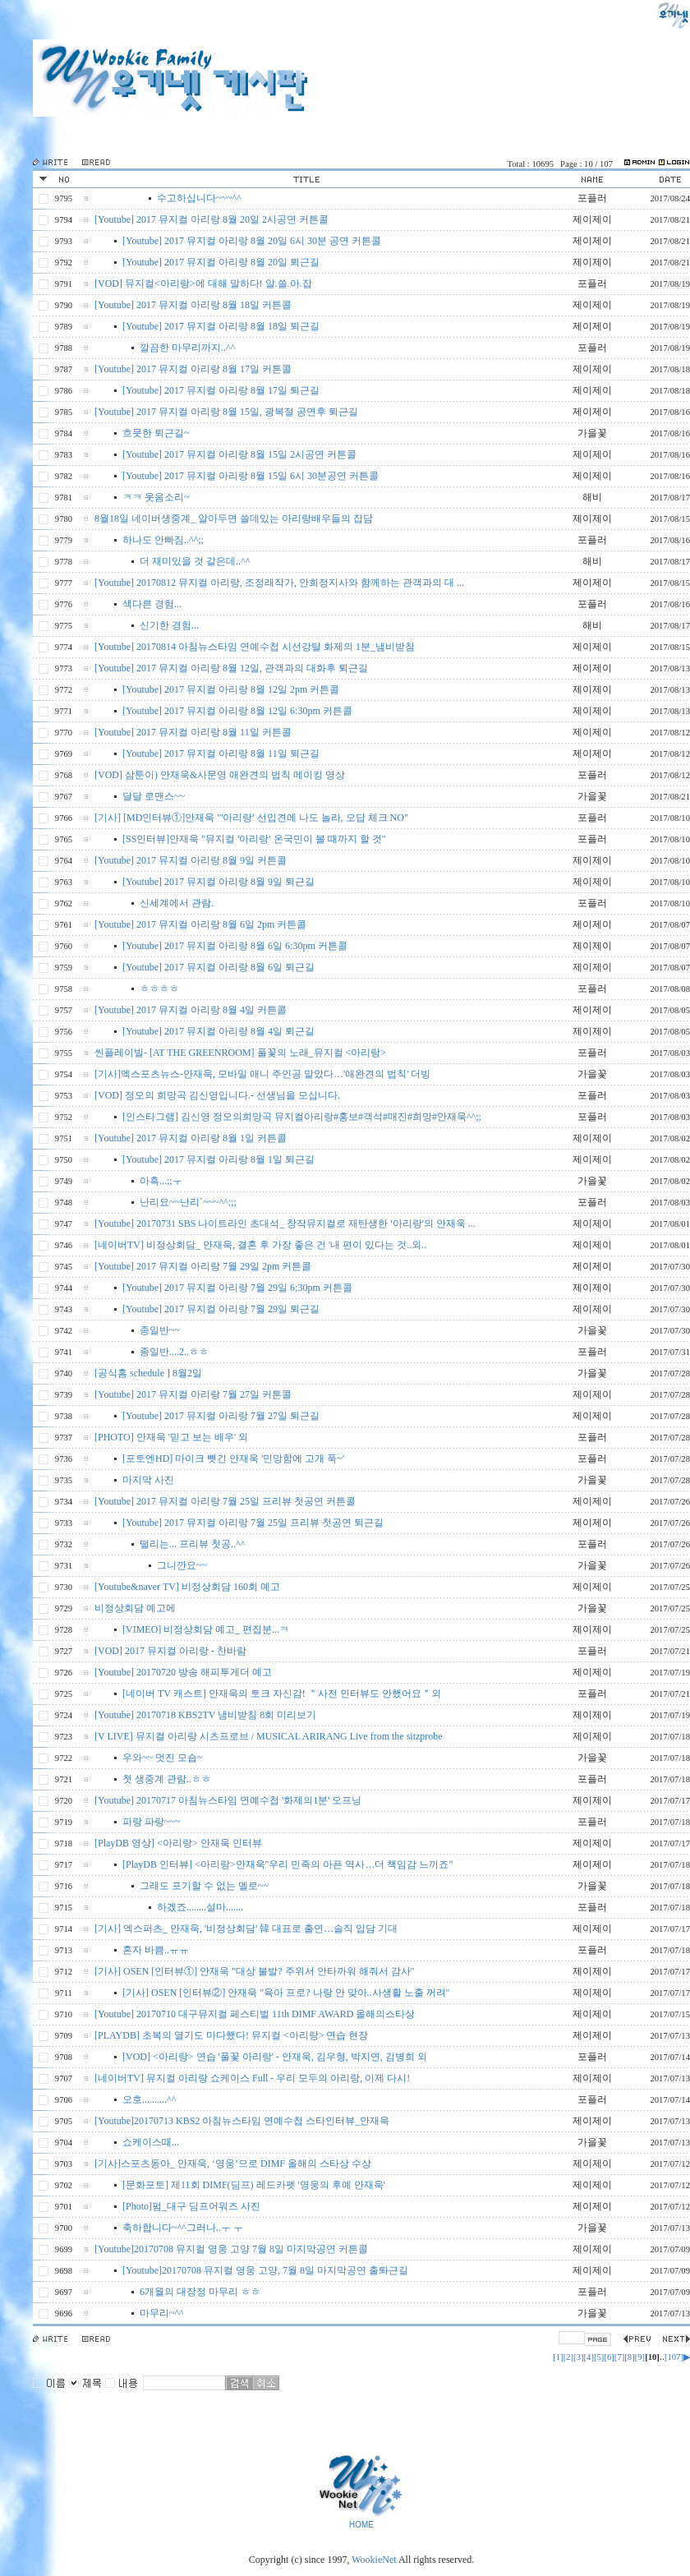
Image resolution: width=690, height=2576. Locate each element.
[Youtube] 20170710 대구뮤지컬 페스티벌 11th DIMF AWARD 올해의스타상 (254, 2014)
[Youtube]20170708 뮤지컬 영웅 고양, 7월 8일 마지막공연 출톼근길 (265, 2270)
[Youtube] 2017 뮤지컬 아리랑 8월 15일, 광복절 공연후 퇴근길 (226, 411)
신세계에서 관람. (177, 903)
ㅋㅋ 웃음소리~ (156, 497)
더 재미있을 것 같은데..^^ (195, 561)
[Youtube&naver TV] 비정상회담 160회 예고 (187, 1586)
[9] (640, 2357)
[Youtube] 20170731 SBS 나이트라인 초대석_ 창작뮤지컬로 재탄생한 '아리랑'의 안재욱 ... (285, 1223)
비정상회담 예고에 (135, 1608)
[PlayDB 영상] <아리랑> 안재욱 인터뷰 (178, 1843)
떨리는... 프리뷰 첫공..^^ (192, 1544)
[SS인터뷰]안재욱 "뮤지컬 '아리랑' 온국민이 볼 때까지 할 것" (253, 839)
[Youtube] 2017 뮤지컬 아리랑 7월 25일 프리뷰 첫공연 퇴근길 (253, 1522)
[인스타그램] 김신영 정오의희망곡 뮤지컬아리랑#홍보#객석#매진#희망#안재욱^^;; (301, 1116)
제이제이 (592, 219)
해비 (592, 497)
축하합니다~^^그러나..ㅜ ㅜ (182, 2227)
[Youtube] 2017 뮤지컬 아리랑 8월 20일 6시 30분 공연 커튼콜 (251, 241)
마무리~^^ (162, 2313)
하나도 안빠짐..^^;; (163, 540)
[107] (674, 2357)
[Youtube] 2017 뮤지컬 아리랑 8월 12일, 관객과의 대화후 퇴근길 (231, 668)
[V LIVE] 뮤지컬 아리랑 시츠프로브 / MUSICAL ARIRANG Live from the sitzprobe (268, 1736)
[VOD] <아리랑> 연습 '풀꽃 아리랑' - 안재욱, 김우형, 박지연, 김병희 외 (274, 2056)
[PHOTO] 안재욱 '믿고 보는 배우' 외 (171, 1437)
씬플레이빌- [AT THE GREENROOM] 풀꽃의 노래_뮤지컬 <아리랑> (240, 1052)
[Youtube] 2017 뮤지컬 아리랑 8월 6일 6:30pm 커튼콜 (234, 946)
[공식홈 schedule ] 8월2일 (148, 1373)
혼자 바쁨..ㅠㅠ (155, 1950)
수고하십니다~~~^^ (199, 198)
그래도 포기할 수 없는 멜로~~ (204, 1886)
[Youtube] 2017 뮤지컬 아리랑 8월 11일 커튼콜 (193, 732)
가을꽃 (592, 433)
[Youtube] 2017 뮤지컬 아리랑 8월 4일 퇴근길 (218, 1031)
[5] (599, 2357)
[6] (609, 2357)
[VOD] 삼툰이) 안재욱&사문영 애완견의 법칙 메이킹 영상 (219, 775)
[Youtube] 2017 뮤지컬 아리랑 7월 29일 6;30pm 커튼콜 (237, 1287)
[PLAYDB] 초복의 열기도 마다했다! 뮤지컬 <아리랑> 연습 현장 (231, 2035)
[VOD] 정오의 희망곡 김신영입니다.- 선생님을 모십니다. (217, 1095)
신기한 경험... (169, 625)
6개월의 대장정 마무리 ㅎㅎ (200, 2291)
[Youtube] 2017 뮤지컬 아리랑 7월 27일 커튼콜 (193, 1394)
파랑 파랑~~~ (151, 1821)
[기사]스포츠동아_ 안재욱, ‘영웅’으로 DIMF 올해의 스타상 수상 (232, 2163)
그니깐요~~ (182, 1565)
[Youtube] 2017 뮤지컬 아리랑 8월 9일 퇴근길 (218, 881)
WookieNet (375, 2559)
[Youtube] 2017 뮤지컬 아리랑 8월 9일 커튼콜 (190, 860)
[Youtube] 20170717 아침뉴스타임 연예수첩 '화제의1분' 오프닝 (227, 1800)
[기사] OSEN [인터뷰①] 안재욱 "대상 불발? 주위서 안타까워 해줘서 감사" (254, 1971)
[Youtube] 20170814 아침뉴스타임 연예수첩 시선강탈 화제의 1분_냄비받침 (254, 646)
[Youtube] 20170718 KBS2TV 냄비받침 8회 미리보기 (205, 1715)
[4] (589, 2357)
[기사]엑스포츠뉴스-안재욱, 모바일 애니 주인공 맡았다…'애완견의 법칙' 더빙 (262, 1074)
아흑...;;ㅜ (161, 1181)
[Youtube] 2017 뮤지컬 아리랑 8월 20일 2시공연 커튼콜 (211, 219)
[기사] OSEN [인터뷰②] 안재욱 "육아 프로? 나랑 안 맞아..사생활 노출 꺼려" (285, 1992)
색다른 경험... (152, 604)
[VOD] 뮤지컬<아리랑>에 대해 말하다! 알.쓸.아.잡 (203, 283)
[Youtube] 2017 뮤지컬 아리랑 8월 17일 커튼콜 (193, 369)
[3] (578, 2357)
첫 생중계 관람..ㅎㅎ (166, 1779)
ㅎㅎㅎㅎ (159, 988)
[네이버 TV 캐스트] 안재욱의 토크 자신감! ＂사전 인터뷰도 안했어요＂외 (281, 1693)
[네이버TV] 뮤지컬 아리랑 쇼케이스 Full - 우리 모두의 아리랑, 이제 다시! (252, 2078)
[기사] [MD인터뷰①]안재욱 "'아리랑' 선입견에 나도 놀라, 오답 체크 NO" (251, 817)
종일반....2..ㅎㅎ (174, 1351)
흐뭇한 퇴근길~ (156, 433)
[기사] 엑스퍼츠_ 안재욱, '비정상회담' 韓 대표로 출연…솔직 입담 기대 (246, 1928)
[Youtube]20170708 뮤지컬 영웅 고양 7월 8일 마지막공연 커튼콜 (231, 2249)
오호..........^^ (149, 2099)
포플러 (592, 198)
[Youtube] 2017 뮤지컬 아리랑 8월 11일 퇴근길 (221, 753)
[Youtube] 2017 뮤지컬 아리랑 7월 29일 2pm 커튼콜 (202, 1266)
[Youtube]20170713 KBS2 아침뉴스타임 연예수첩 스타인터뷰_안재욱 (241, 2121)
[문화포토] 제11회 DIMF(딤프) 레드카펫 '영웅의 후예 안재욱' (253, 2185)
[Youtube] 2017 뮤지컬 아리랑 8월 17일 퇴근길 (221, 390)
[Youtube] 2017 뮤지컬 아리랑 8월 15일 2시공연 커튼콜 (239, 454)
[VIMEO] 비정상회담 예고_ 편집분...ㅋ (205, 1629)
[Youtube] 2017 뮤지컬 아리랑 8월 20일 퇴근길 (221, 262)
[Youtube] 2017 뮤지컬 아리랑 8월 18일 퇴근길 (221, 326)
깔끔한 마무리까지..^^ (187, 347)
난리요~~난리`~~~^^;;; (188, 1202)
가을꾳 (592, 2227)
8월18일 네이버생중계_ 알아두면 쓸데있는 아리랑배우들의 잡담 (233, 518)
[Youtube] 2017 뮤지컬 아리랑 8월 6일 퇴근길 (218, 967)
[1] (558, 2357)
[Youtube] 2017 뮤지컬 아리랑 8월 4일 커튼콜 (190, 1010)
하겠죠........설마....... (200, 1907)
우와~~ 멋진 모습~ (162, 1757)
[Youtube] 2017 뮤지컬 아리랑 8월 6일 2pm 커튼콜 (200, 924)
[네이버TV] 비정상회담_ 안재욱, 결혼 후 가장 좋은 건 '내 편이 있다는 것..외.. (260, 1245)
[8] (629, 2357)
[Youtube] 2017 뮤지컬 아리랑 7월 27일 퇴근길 (221, 1416)
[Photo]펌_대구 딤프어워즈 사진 (191, 2206)
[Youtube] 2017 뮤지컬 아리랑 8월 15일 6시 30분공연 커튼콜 (250, 476)
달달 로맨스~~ (153, 796)
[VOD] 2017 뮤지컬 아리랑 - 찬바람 (170, 1651)
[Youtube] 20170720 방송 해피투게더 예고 (183, 1672)
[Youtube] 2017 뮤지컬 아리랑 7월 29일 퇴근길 (221, 1309)
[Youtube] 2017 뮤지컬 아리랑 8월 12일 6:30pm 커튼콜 (237, 711)
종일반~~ (160, 1330)
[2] (568, 2357)
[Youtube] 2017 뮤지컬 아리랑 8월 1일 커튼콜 (190, 1138)
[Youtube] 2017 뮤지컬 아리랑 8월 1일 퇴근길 (218, 1159)
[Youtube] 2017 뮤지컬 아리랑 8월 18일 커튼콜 (193, 305)
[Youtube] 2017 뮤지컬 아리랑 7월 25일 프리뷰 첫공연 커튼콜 (225, 1501)
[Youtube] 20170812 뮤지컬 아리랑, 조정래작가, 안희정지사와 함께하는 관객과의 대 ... (279, 582)
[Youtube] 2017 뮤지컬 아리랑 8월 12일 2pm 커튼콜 (230, 689)
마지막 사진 (148, 1480)
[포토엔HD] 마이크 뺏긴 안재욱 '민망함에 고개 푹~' (233, 1458)
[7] (619, 2357)
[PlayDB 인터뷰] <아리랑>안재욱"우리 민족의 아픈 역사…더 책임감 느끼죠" (287, 1864)
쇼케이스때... (150, 2142)
